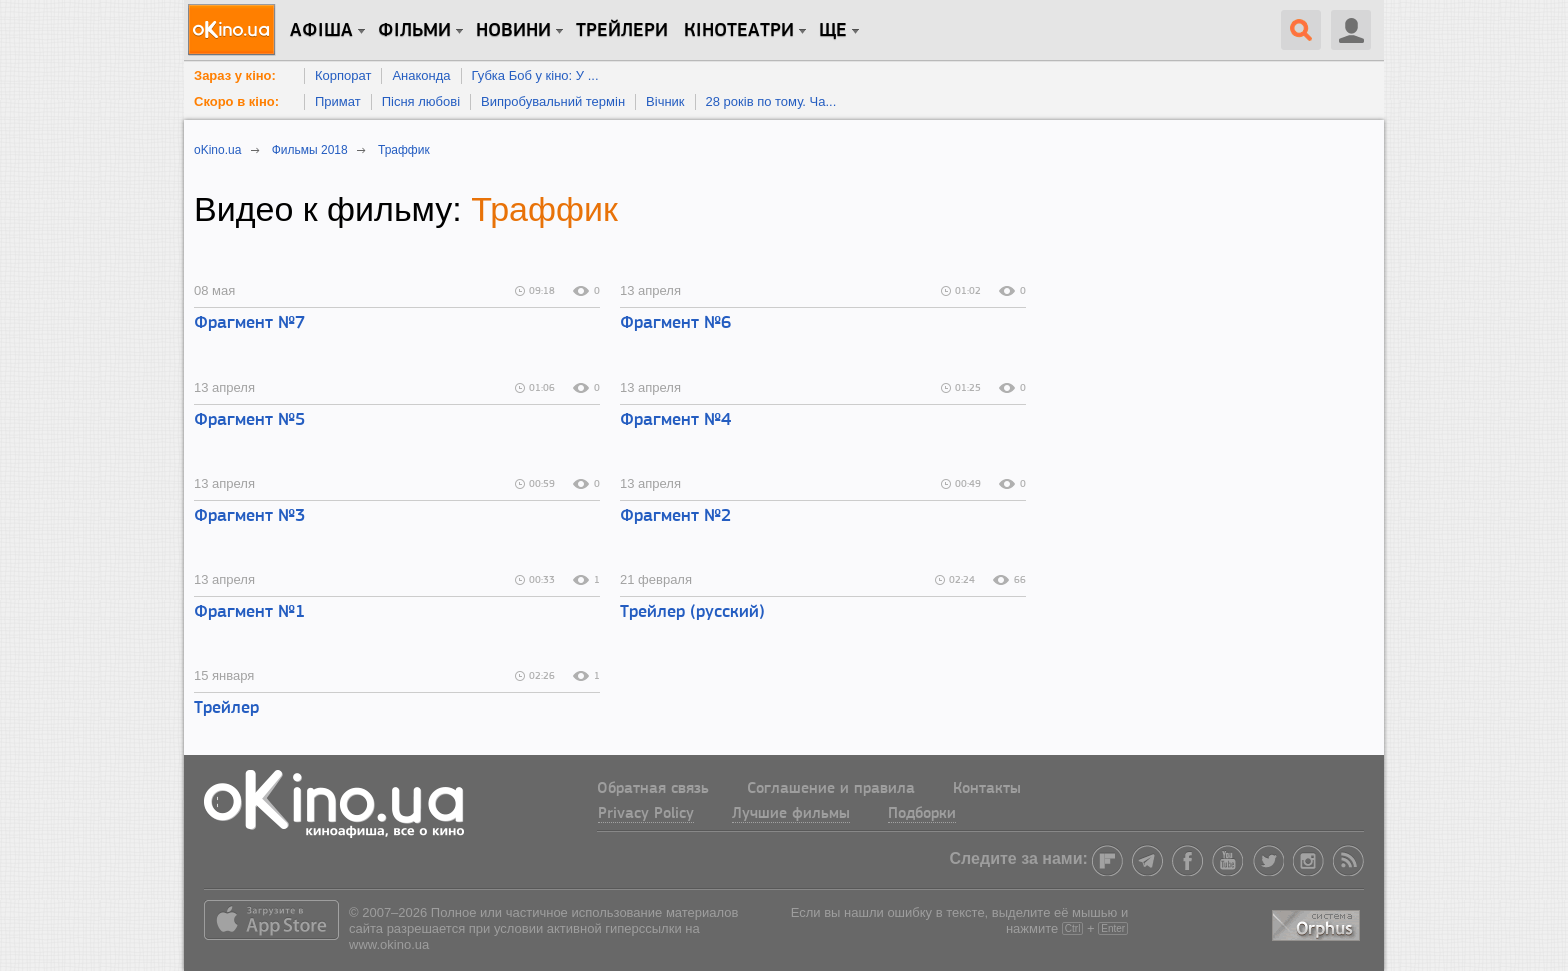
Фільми (414, 31)
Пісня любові (421, 101)
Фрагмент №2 (675, 516)
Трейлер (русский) (692, 612)
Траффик (544, 209)
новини (513, 31)
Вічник (665, 101)
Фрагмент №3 (249, 516)
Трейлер (226, 708)
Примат (338, 101)
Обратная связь (653, 789)
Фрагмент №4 (675, 420)
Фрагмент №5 (249, 420)
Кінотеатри (739, 31)
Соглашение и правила (831, 789)
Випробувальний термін (553, 101)
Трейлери (622, 31)
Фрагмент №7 (249, 323)
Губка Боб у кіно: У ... (535, 75)
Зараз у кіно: (235, 75)
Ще (833, 31)
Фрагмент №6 (675, 323)
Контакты (987, 789)
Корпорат (343, 75)
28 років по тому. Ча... (771, 101)
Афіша (321, 31)
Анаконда (421, 75)
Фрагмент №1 (249, 612)
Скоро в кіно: (236, 101)
